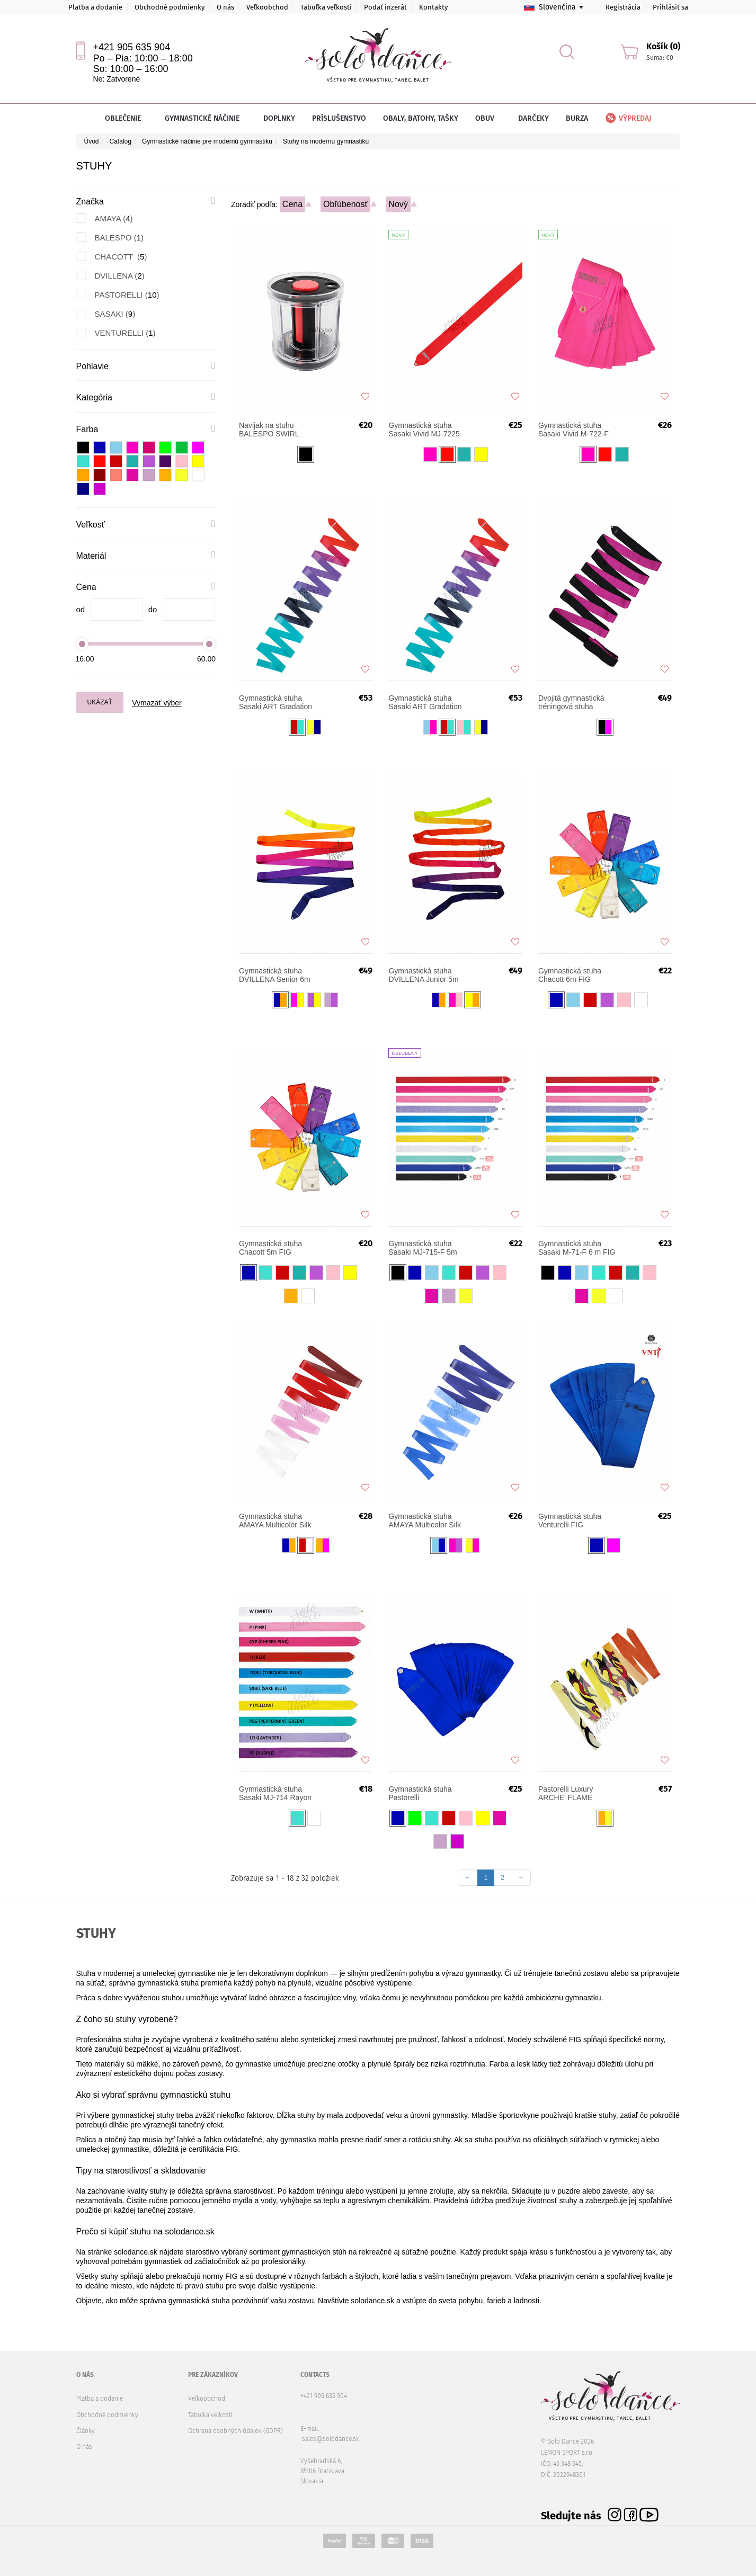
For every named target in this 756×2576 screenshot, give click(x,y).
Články (85, 2431)
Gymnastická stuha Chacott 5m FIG (270, 1247)
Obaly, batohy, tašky (420, 118)
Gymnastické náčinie (205, 118)
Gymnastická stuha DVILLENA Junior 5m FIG (423, 975)
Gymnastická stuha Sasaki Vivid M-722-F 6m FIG (573, 429)
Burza (577, 118)
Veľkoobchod (267, 7)
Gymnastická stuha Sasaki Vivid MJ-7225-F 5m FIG (425, 429)
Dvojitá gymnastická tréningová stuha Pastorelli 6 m (571, 702)
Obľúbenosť (345, 204)
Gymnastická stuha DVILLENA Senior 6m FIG (274, 975)
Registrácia (623, 7)
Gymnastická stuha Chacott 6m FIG (569, 975)
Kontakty (433, 7)
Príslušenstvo (339, 118)
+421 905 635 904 (132, 47)
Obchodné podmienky (169, 7)
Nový (397, 204)
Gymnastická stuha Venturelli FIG (569, 1520)
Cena (292, 204)
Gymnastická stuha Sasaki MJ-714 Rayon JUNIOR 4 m (275, 1793)
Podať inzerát (385, 7)
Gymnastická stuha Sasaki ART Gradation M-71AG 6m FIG (424, 702)
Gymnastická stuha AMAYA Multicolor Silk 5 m (424, 1520)
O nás (225, 7)
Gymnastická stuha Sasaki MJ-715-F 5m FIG (422, 1247)
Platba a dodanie (95, 7)
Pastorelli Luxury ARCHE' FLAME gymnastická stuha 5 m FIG (576, 1793)
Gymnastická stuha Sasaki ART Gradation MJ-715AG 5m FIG (275, 702)
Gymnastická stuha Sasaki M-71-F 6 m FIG (576, 1247)
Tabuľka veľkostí (326, 7)
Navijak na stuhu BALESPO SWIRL (269, 429)
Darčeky (533, 118)
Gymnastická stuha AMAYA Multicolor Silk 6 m (275, 1520)
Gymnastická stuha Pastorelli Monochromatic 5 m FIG (420, 1793)
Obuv (488, 118)
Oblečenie (126, 118)
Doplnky (279, 118)
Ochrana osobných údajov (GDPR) (235, 2431)
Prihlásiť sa (670, 7)
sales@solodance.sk (330, 2439)
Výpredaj (627, 118)
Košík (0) (663, 46)
